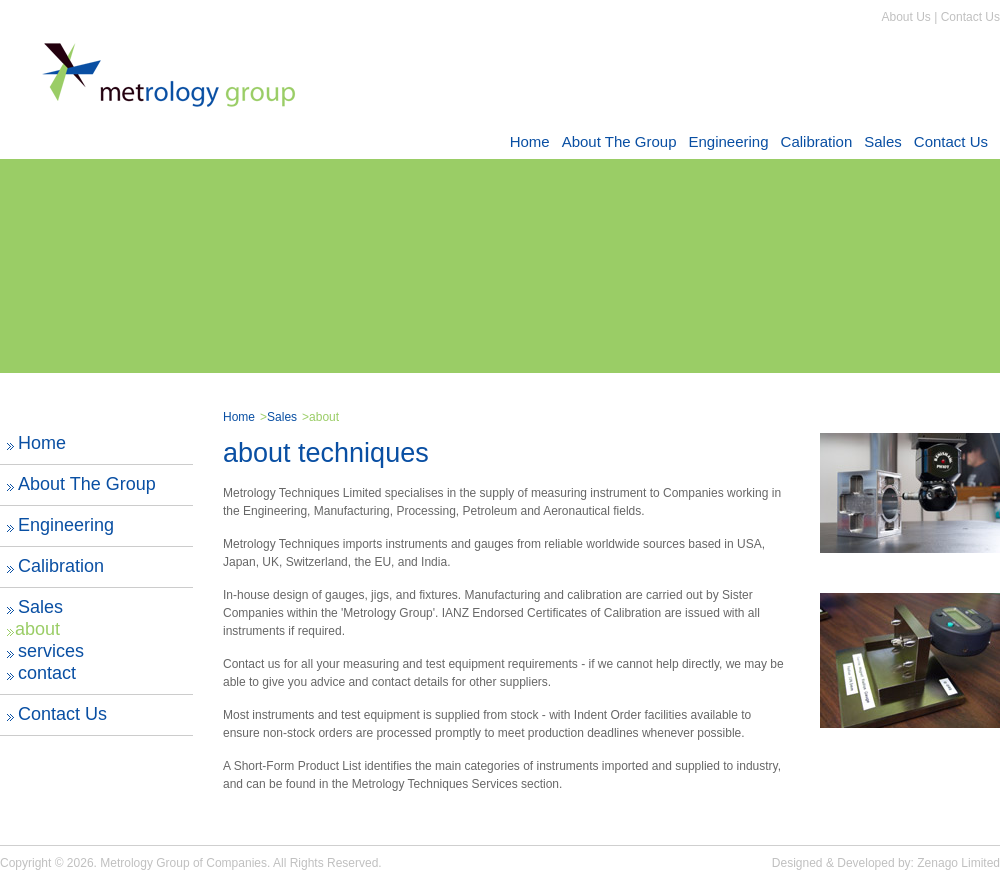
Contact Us (970, 17)
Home (530, 141)
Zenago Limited (958, 863)
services (51, 651)
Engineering (728, 141)
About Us (905, 17)
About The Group (619, 141)
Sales (883, 141)
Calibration (817, 141)
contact (47, 673)
